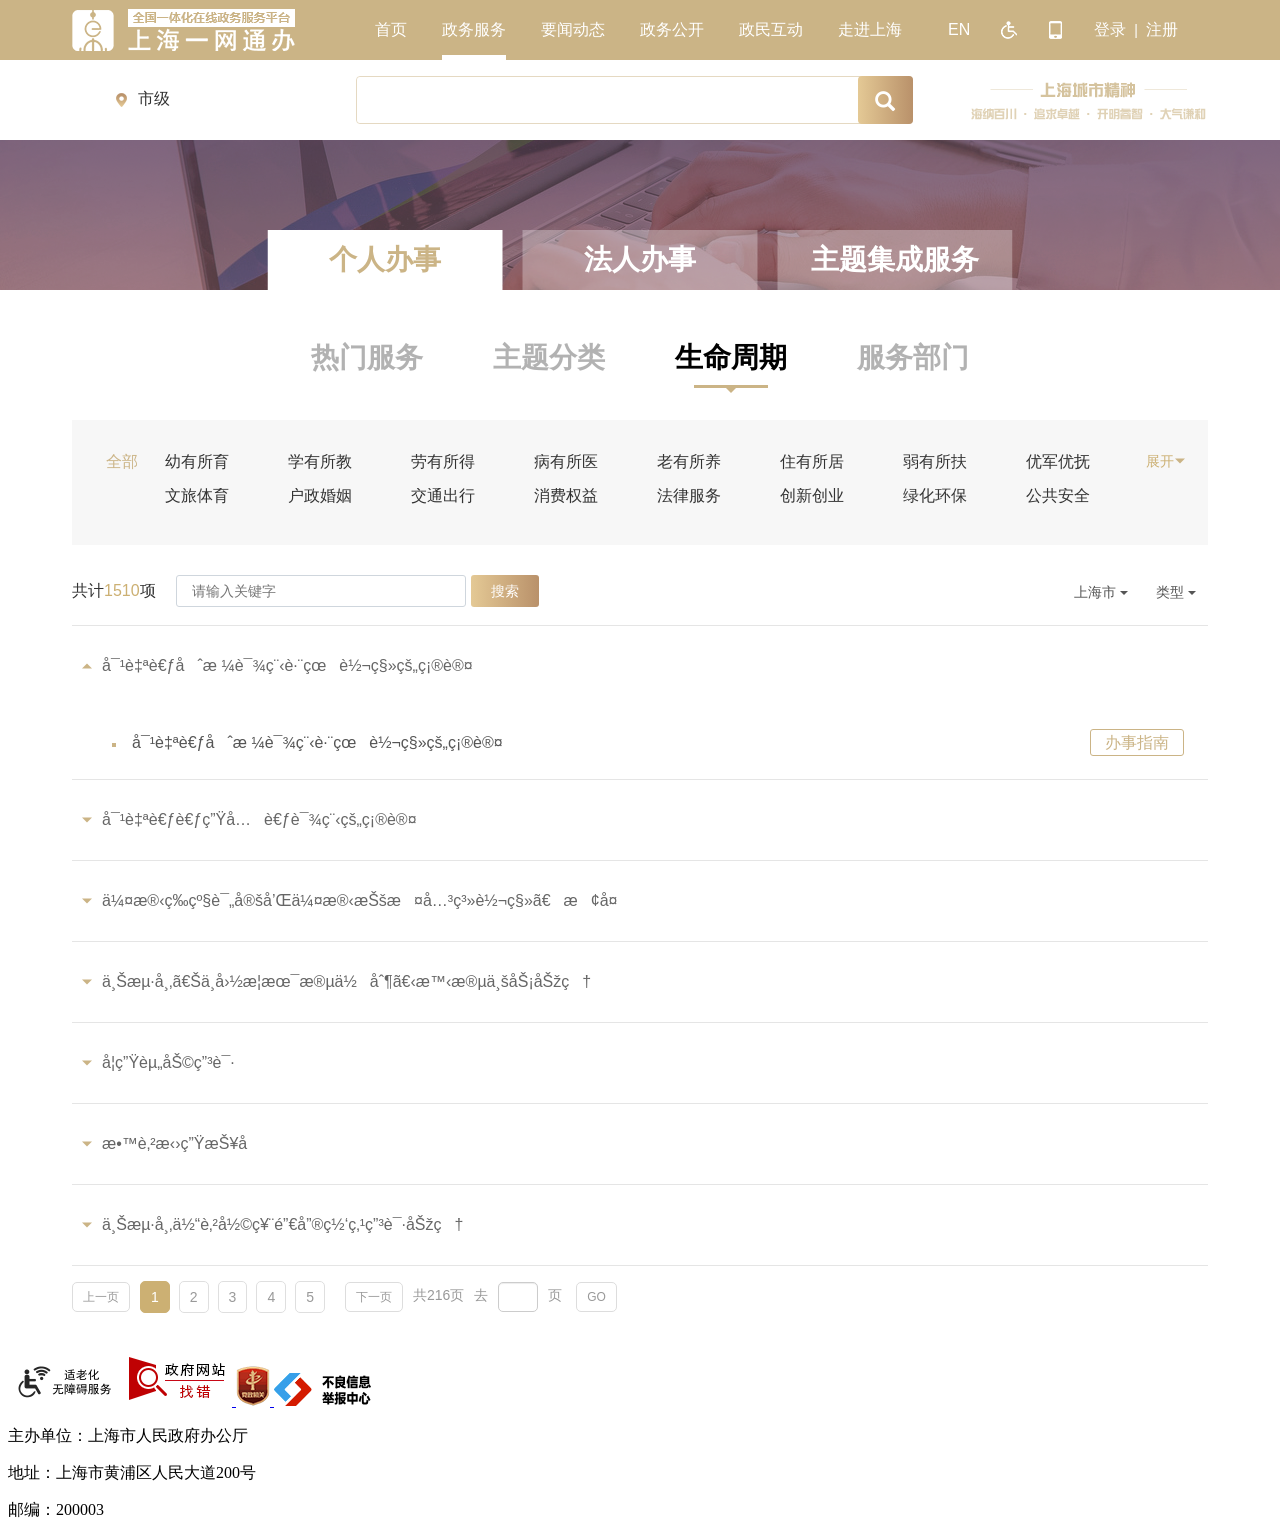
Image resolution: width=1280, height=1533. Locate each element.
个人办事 (385, 259)
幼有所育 (197, 462)
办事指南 (1137, 742)
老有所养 (689, 462)
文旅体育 (197, 496)
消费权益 (566, 496)
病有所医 (566, 462)
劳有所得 (443, 462)
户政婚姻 (320, 496)
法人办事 (640, 259)
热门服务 (367, 357)
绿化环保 (935, 496)
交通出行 (443, 496)
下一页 (374, 1297)
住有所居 (812, 462)
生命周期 (731, 357)
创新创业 (812, 496)
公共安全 (1058, 496)
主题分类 (549, 357)
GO (596, 1297)
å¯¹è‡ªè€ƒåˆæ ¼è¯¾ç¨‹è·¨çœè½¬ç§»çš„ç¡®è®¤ (317, 742)
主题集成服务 (895, 259)
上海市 (1101, 592)
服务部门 (913, 357)
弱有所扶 (935, 462)
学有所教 (320, 462)
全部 (122, 462)
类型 (1176, 592)
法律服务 (689, 496)
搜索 (505, 591)
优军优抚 (1058, 462)
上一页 (101, 1297)
